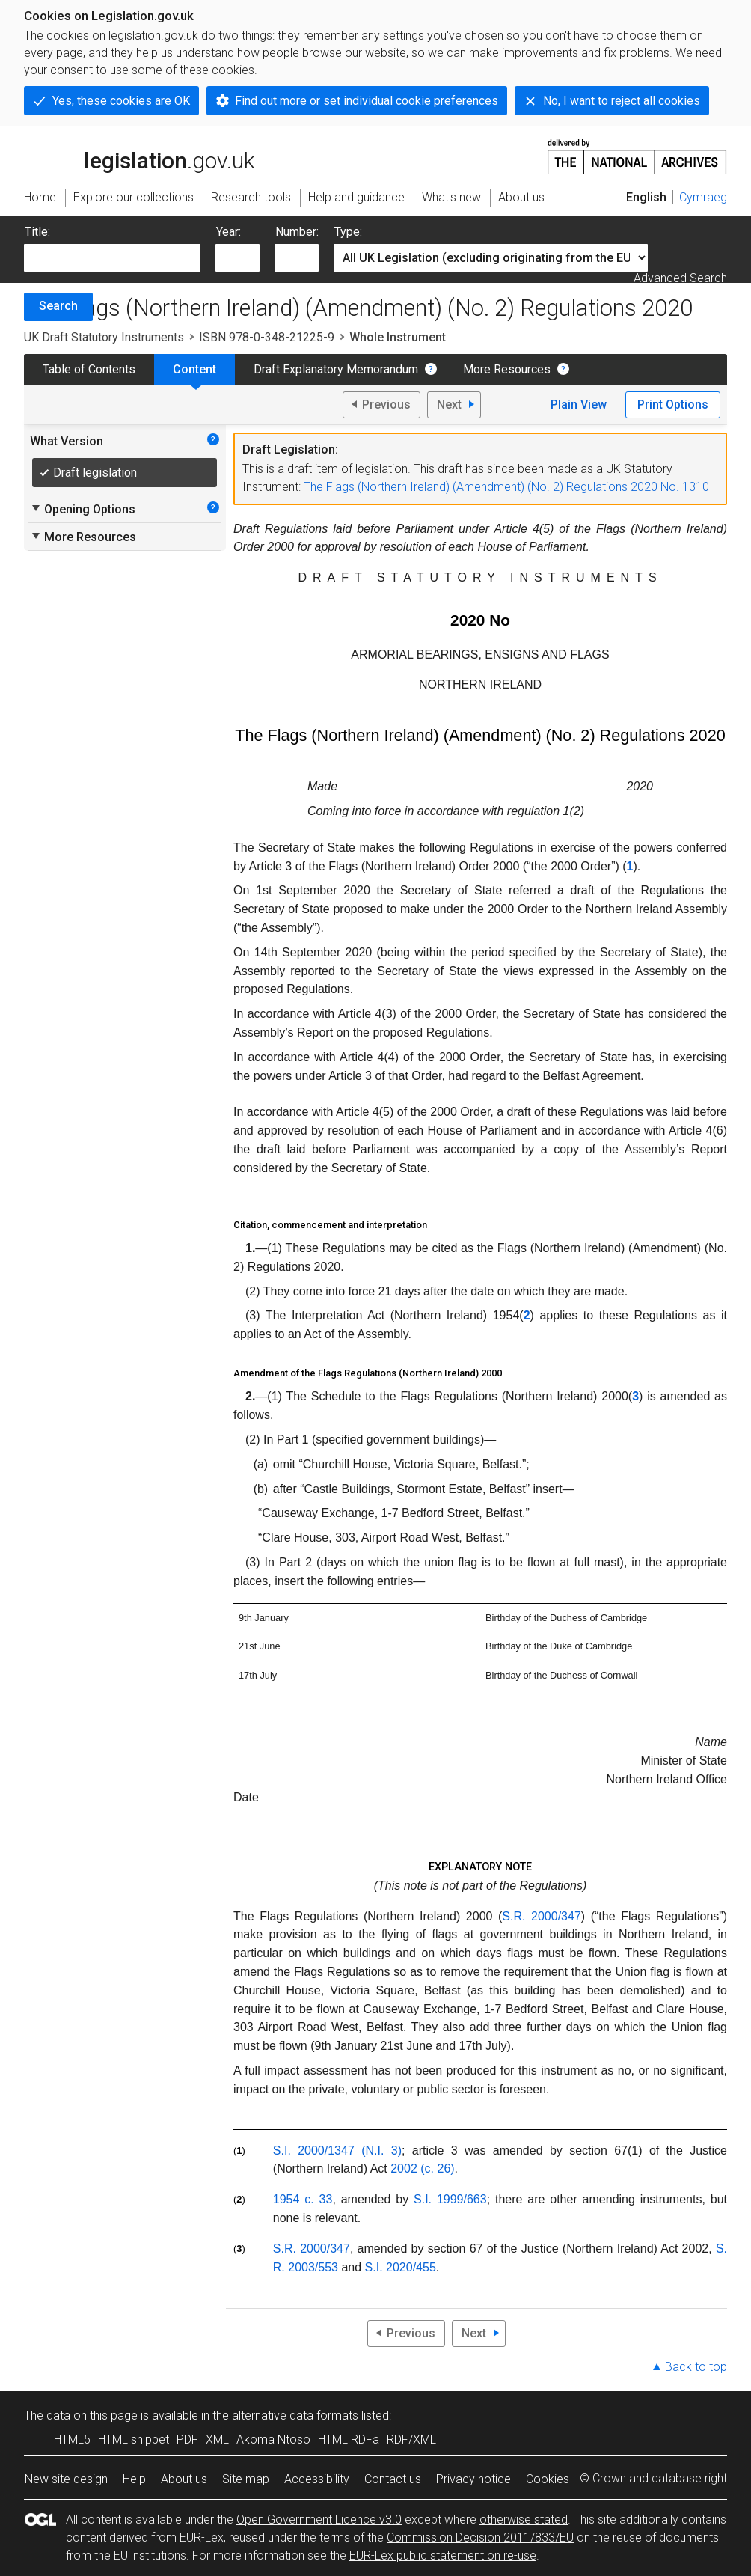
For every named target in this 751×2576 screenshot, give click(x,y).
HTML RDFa (348, 2439)
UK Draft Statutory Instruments (104, 337)
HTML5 (72, 2439)
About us (184, 2479)
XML (217, 2439)
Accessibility (316, 2479)
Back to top (696, 2367)
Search (58, 306)
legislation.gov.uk (139, 156)
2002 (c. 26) (422, 2168)
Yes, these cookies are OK (121, 101)
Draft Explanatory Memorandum (336, 369)
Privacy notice (473, 2479)
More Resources (507, 369)
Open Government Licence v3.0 (319, 2519)
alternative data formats (295, 2415)
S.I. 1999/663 (450, 2199)
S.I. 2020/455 (400, 2267)
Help (134, 2479)
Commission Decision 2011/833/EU (480, 2537)
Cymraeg (703, 197)
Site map (245, 2479)
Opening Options (82, 508)
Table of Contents (89, 369)
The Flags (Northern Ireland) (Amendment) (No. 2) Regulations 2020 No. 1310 (506, 487)
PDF (187, 2439)
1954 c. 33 (303, 2199)
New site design (66, 2479)
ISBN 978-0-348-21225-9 (266, 337)
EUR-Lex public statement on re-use (442, 2555)
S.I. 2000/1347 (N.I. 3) (337, 2150)
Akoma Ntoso (273, 2439)
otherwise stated (523, 2519)
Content (194, 369)
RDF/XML (411, 2439)
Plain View (579, 404)
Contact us (392, 2479)
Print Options (672, 404)
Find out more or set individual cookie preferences (366, 101)
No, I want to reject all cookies (621, 101)
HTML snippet (133, 2439)
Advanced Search (680, 278)
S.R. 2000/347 (541, 1916)
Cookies (547, 2479)
